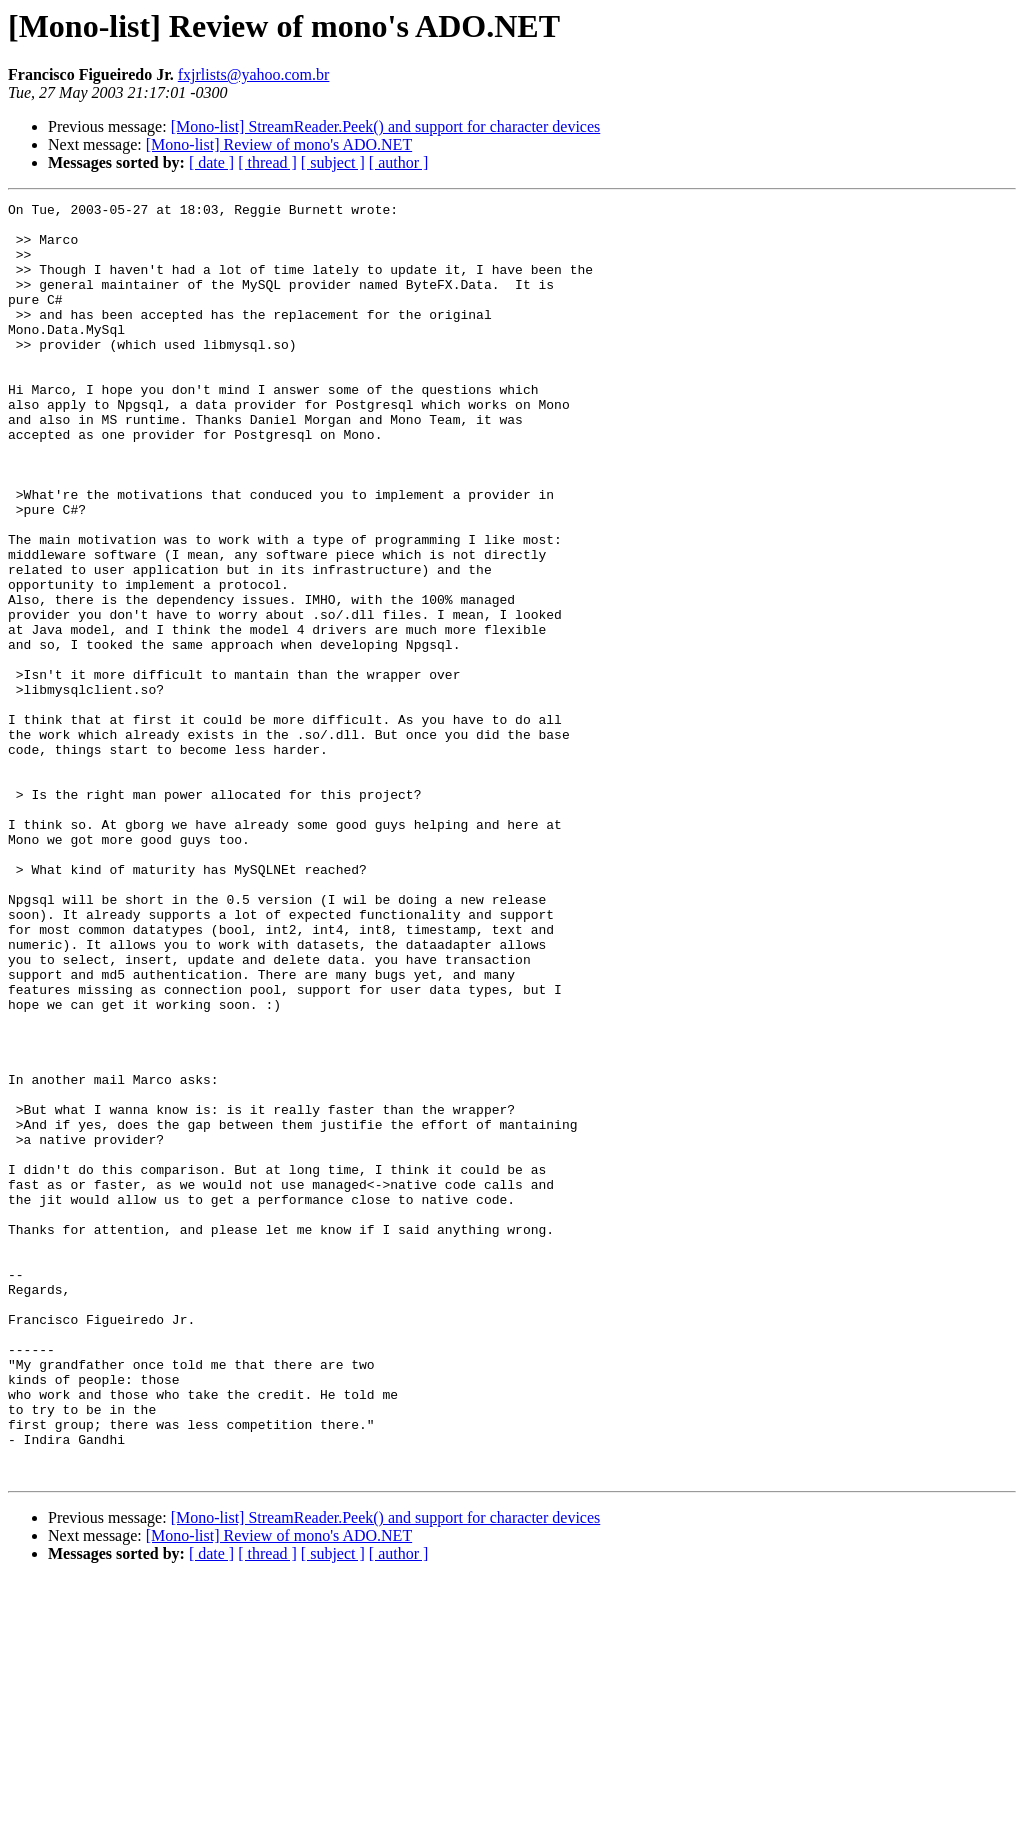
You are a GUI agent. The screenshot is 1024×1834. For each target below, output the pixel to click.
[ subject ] (333, 162)
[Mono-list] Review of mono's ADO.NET (279, 144)
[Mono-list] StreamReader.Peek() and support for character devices (386, 126)
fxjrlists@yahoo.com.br (254, 74)
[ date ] (211, 162)
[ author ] (399, 162)
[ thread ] (267, 162)
